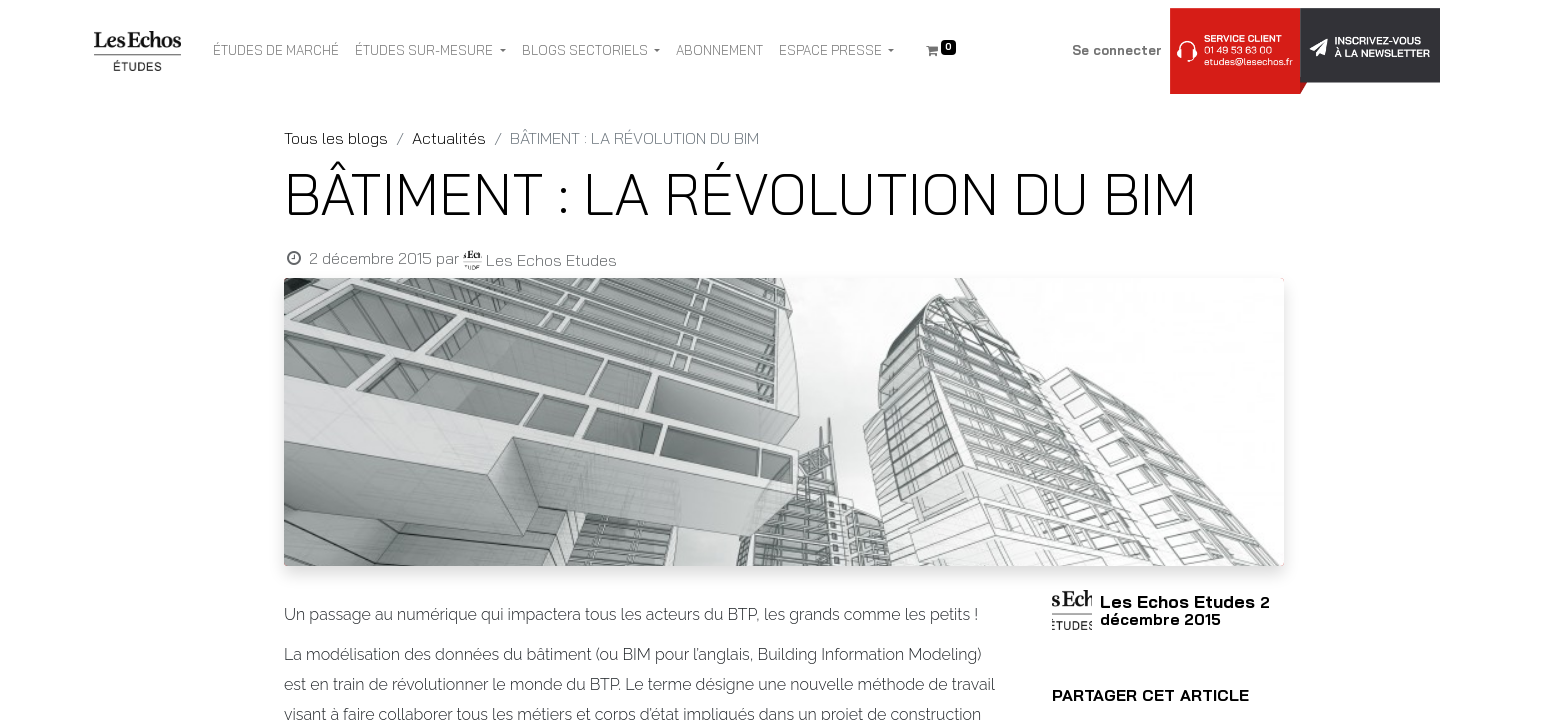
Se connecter (1117, 50)
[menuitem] (276, 51)
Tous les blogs (336, 138)
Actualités (449, 138)
